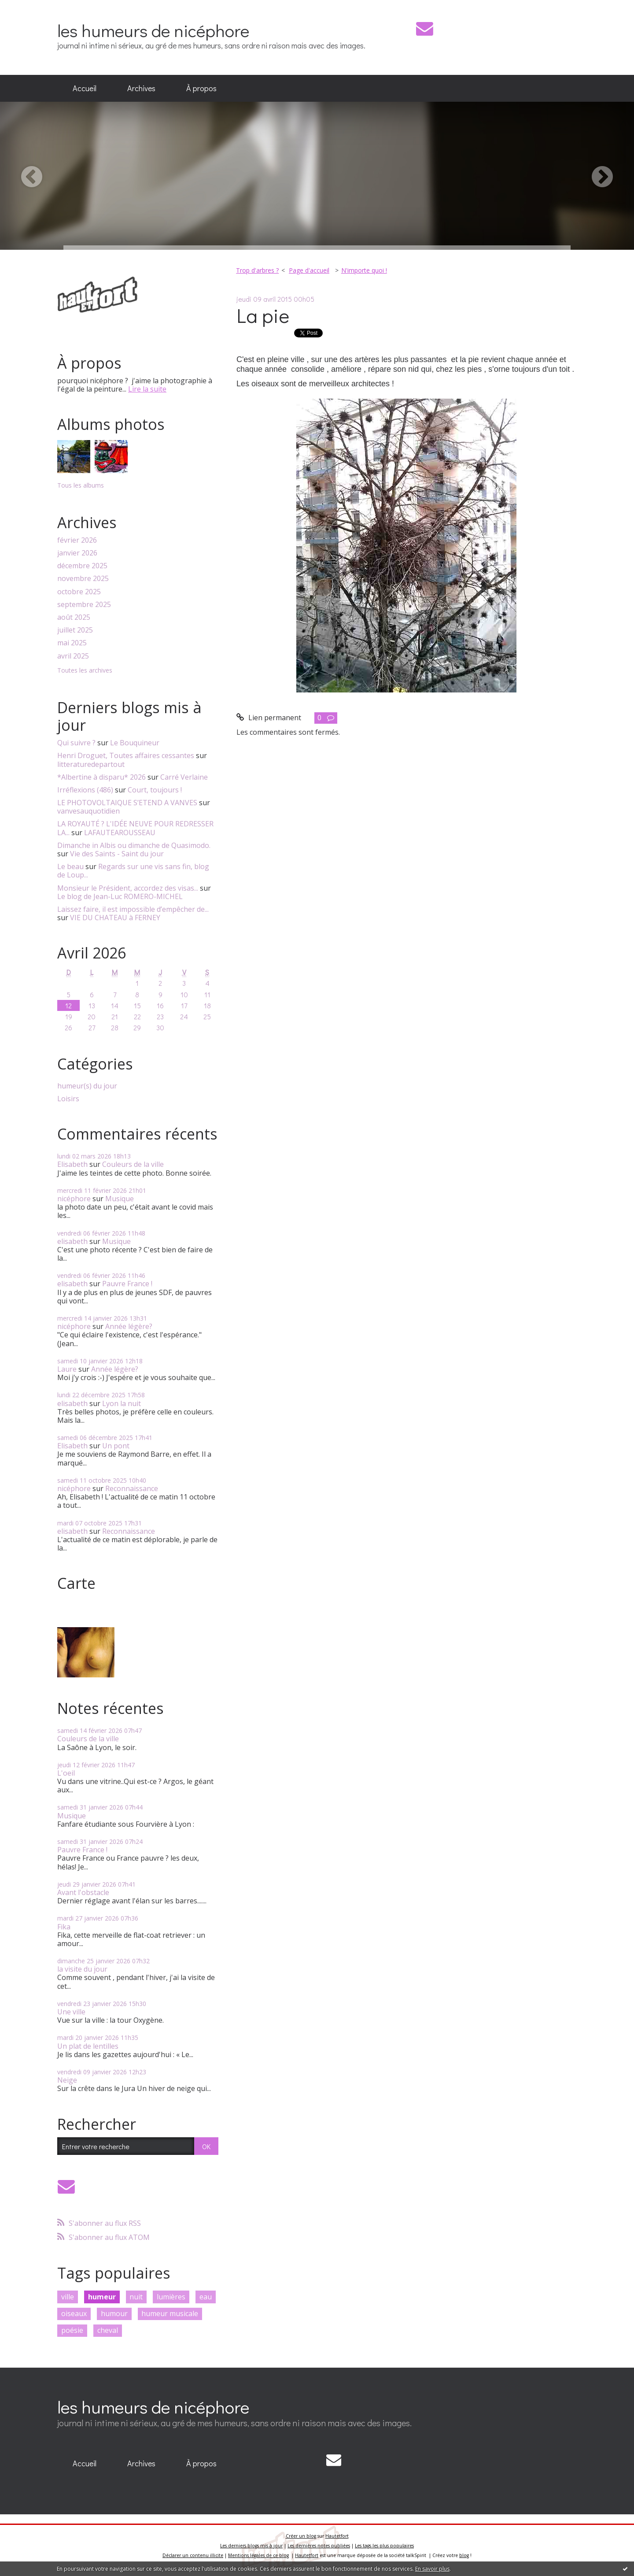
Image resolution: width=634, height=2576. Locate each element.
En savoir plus (432, 2568)
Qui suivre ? (76, 743)
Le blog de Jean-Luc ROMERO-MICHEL (120, 896)
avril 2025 (73, 656)
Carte (76, 1583)
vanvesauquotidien (88, 811)
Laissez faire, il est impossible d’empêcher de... (133, 909)
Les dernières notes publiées (319, 2546)
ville (67, 2297)
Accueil (84, 88)
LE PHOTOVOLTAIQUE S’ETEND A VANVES (127, 802)
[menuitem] (84, 88)
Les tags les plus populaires (384, 2546)
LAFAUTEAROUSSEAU (119, 832)
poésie (72, 2330)
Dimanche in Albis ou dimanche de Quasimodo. (133, 845)
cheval (107, 2330)
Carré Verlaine (184, 777)
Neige (67, 2080)
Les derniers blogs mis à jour (251, 2546)
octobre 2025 (79, 592)
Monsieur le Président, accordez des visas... (127, 888)
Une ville (71, 2012)
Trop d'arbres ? (257, 270)
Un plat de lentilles (87, 2046)
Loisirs (68, 1099)
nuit (136, 2297)
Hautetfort (337, 2536)
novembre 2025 (83, 578)
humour (114, 2313)
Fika (63, 1927)
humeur (102, 2297)
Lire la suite (147, 389)
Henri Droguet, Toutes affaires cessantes (125, 755)
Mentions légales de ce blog (258, 2555)
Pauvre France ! (127, 1283)
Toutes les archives (84, 670)
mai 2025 (72, 643)
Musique (119, 1198)
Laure (67, 1369)
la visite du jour (82, 1969)
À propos (201, 88)
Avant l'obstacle (83, 1892)
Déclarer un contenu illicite (192, 2555)
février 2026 (77, 540)
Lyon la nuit (121, 1403)
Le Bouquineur (134, 743)
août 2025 (73, 617)
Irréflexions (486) (85, 790)
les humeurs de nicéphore (153, 30)
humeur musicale (169, 2313)
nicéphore (74, 1198)
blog (464, 2555)
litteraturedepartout (91, 764)
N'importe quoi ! (364, 270)
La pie (262, 315)
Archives (141, 88)
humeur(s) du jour (87, 1086)
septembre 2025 (84, 604)
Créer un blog (301, 2536)
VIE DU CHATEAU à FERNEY (115, 917)
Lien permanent (268, 717)
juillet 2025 (75, 630)
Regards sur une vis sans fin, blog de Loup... (133, 871)
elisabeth (72, 1241)
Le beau (70, 866)
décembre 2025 (82, 566)
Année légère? (128, 1326)
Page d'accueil (309, 270)
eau (205, 2297)
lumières (171, 2297)
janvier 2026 (77, 553)
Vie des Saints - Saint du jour (117, 854)
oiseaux (74, 2313)
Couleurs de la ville (133, 1164)
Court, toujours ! (155, 790)
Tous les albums (80, 485)
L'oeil (66, 1773)
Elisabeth (72, 1164)
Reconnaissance (131, 1488)
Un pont (115, 1446)
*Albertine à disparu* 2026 (101, 777)
